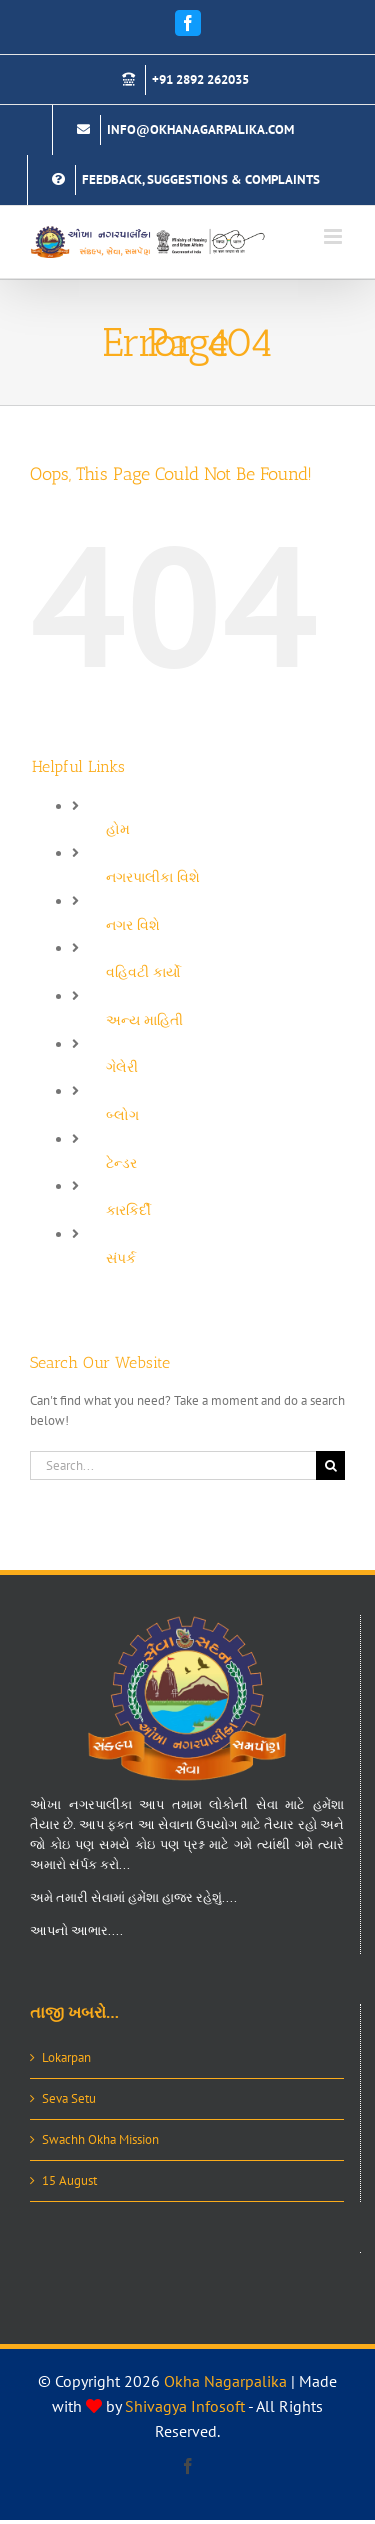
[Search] (330, 1465)
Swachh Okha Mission (100, 2139)
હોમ (118, 829)
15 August (69, 2180)
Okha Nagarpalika (225, 2381)
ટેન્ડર (121, 1163)
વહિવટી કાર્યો (143, 972)
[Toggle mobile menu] (334, 236)
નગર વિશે (133, 925)
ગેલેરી (122, 1067)
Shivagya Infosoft (185, 2406)
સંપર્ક (121, 1258)
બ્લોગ (122, 1115)
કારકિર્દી (128, 1210)
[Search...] (173, 1465)
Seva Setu (69, 2098)
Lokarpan (66, 2057)
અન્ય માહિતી (144, 1020)
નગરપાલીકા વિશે (153, 877)
